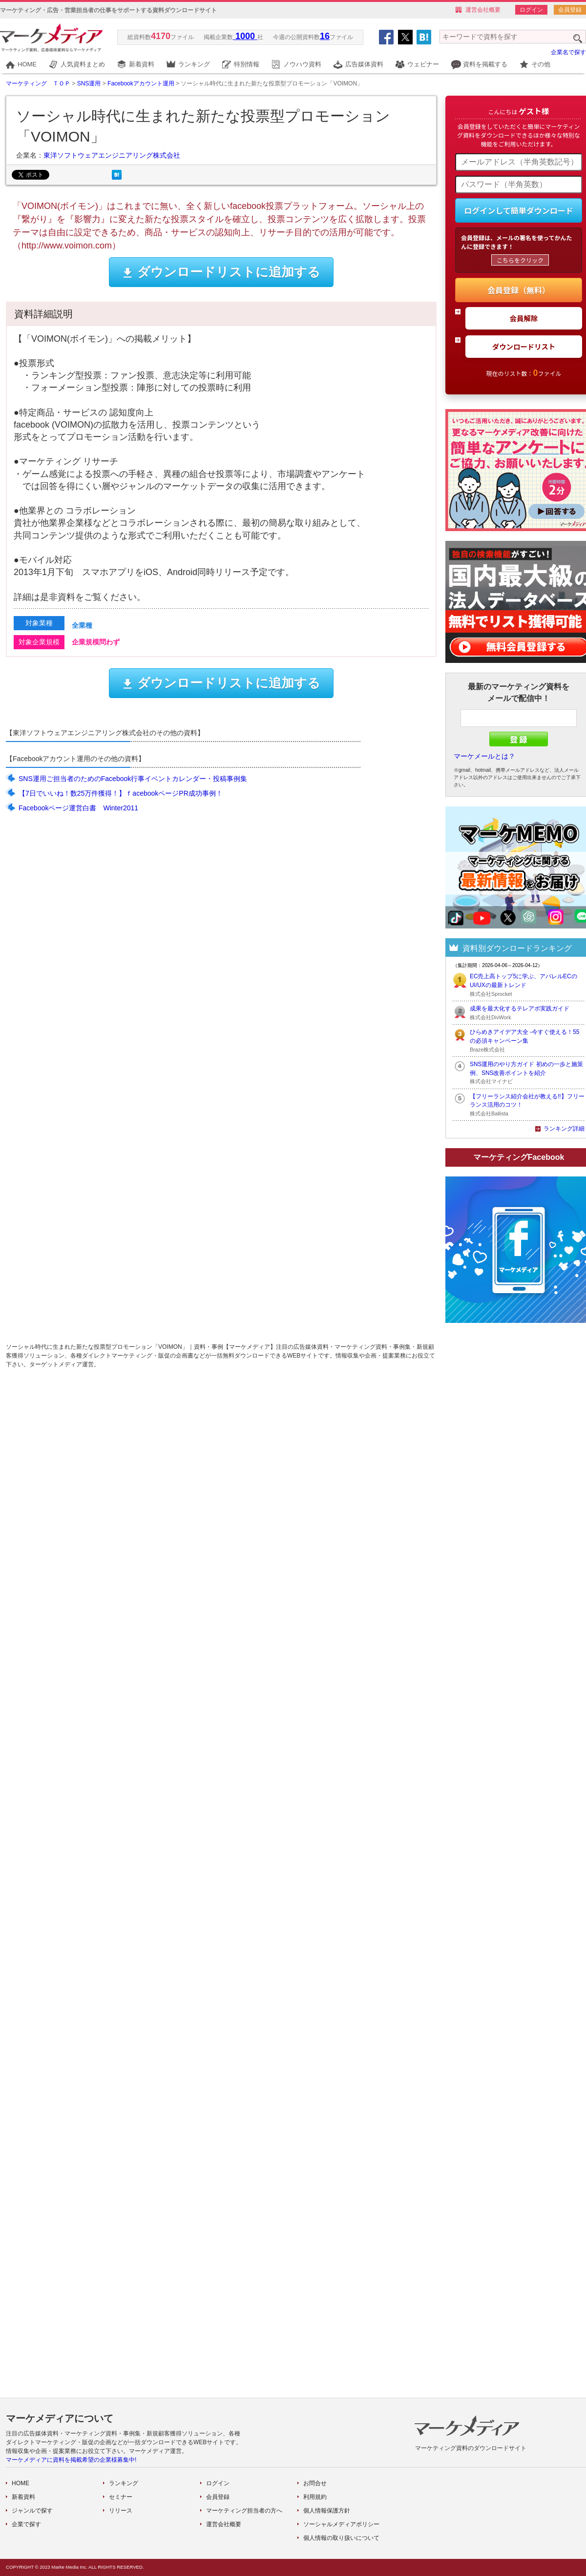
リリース (120, 2510)
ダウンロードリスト (524, 346)
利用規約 (315, 2497)
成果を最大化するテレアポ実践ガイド (519, 1008)
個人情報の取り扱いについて (341, 2538)
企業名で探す (568, 52)
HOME (27, 64)
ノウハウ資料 (302, 64)
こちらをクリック (520, 260)
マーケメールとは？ (484, 756)
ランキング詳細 (564, 1128)
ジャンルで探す (32, 2510)
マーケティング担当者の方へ (244, 2510)
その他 (540, 64)
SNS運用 (89, 83)
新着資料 (141, 64)
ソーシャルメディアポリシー (341, 2524)
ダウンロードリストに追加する (221, 272)
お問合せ (315, 2483)
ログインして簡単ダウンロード (518, 210)
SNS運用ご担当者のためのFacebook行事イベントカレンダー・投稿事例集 (133, 779)
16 (325, 36)
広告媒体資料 (364, 64)
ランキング (194, 64)
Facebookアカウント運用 (140, 83)
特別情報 (246, 64)
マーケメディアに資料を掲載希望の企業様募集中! (71, 2459)
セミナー (120, 2497)
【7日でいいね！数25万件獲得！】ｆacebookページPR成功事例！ (121, 793)
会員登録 (570, 9)
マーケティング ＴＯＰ (38, 83)
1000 (245, 36)
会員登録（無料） (518, 290)
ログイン (531, 9)
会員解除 (524, 318)
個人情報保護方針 (326, 2510)
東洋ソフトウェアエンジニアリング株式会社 (111, 155)
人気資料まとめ (83, 64)
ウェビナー (423, 64)
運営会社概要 (483, 9)
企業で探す (26, 2524)
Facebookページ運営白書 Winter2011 (78, 808)
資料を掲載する (485, 64)
